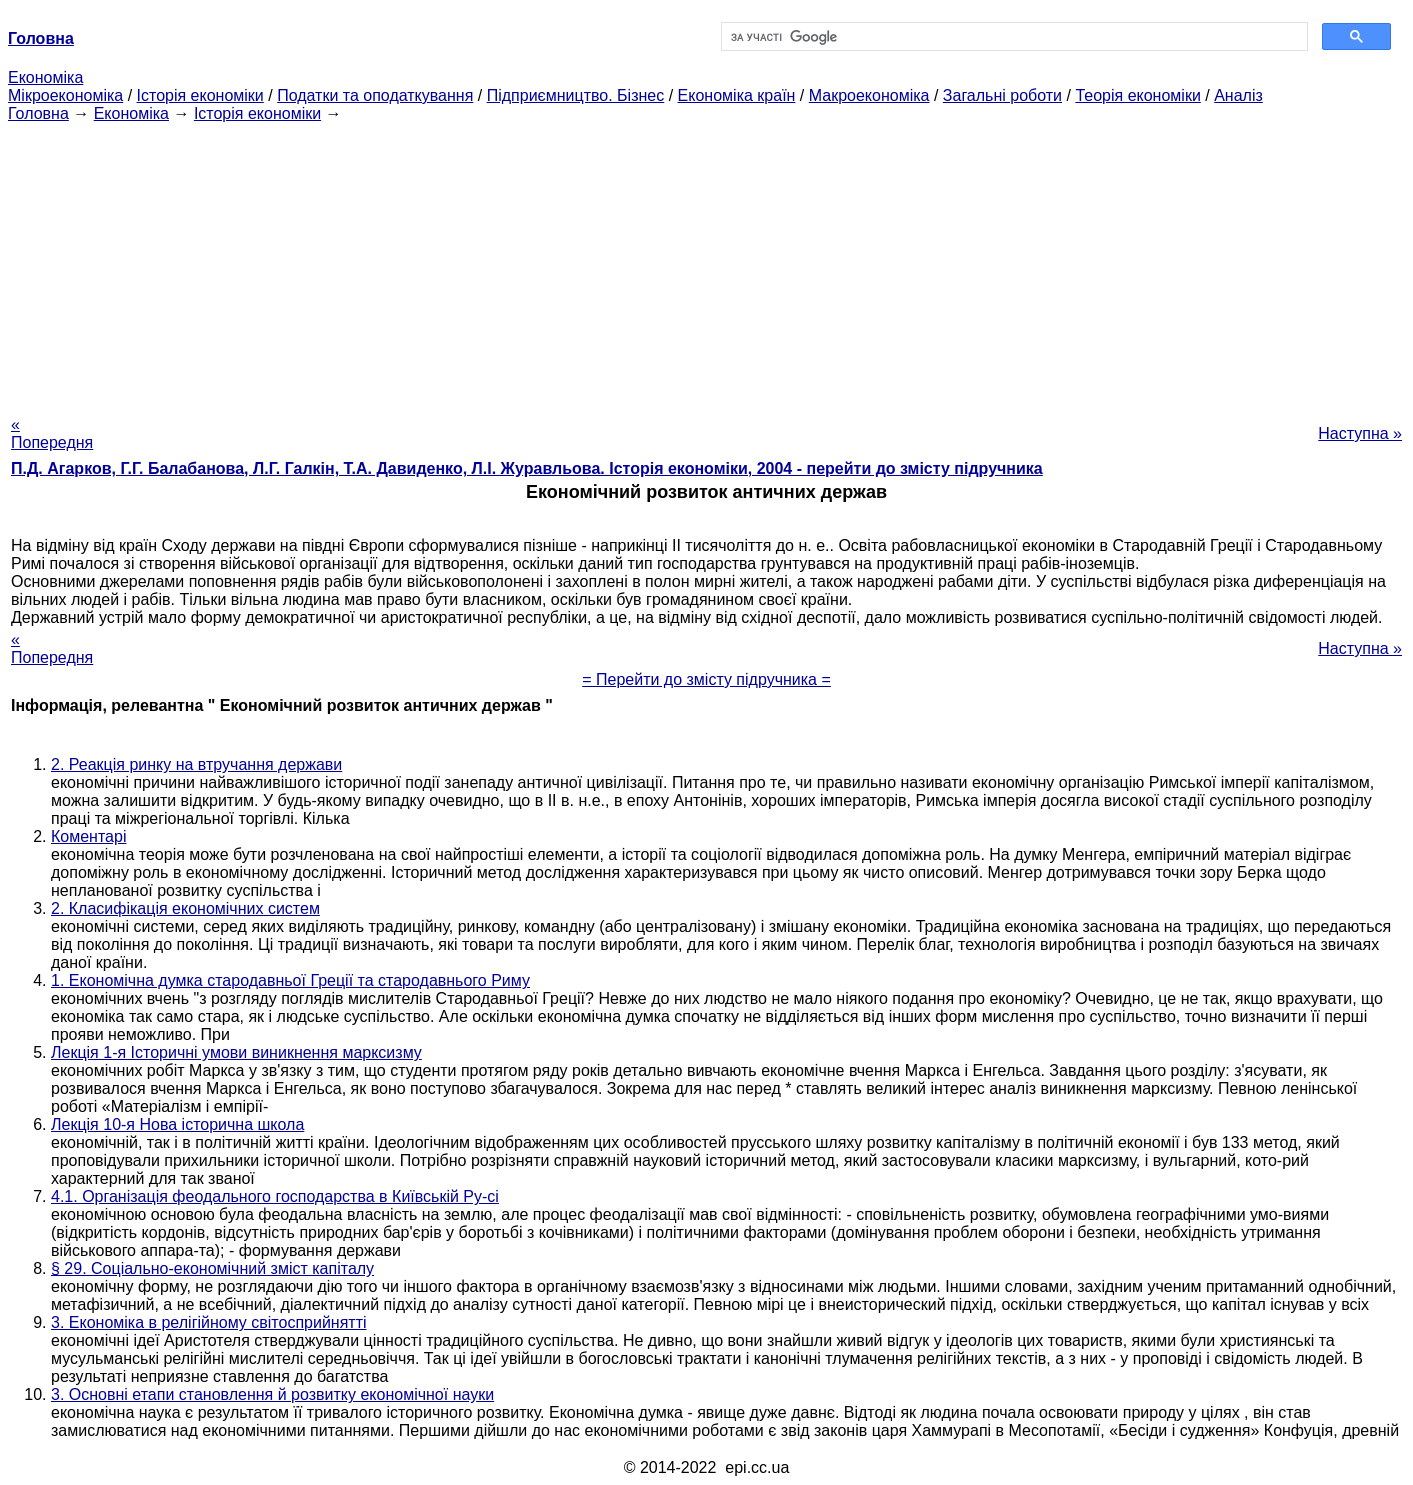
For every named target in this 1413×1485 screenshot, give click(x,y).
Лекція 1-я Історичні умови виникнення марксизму (236, 1052)
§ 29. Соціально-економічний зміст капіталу (212, 1268)
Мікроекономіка (65, 95)
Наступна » (1360, 433)
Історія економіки (200, 95)
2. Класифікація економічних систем (185, 908)
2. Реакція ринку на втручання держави (196, 764)
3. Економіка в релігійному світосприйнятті (209, 1322)
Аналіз (1238, 95)
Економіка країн (737, 95)
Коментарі (88, 836)
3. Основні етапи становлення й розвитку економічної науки (272, 1394)
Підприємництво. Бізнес (576, 95)
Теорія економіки (1137, 95)
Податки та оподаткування (375, 95)
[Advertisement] (707, 263)
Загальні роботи (1002, 95)
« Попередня (52, 433)
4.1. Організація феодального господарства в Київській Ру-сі (275, 1196)
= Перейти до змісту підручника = (706, 679)
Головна (38, 113)
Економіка (45, 77)
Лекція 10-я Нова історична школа (177, 1124)
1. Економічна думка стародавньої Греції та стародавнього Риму (290, 980)
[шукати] (1013, 37)
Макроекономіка (869, 95)
